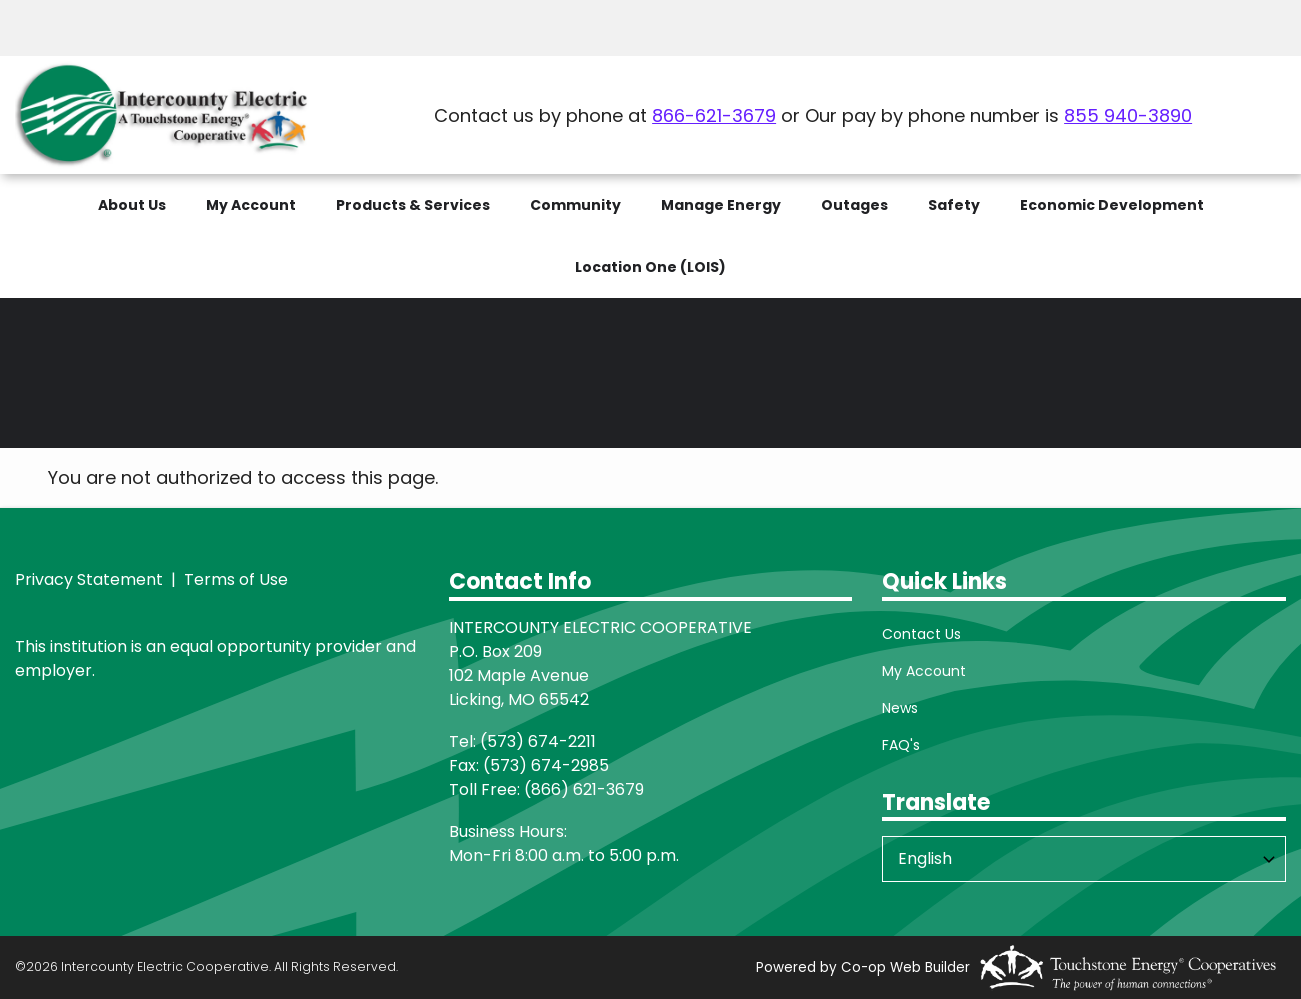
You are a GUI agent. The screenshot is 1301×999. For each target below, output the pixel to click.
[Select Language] (1084, 859)
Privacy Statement (89, 579)
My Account (924, 671)
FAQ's (901, 745)
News (900, 708)
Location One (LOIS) (650, 267)
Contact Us (921, 634)
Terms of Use (234, 579)
